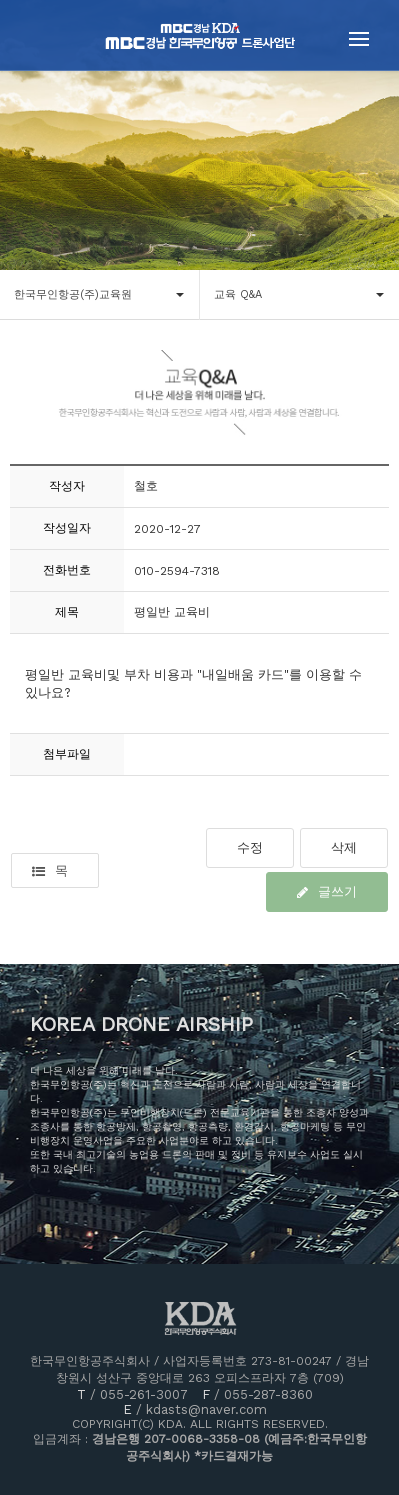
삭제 (344, 847)
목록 (50, 875)
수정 (250, 847)
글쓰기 (327, 891)
